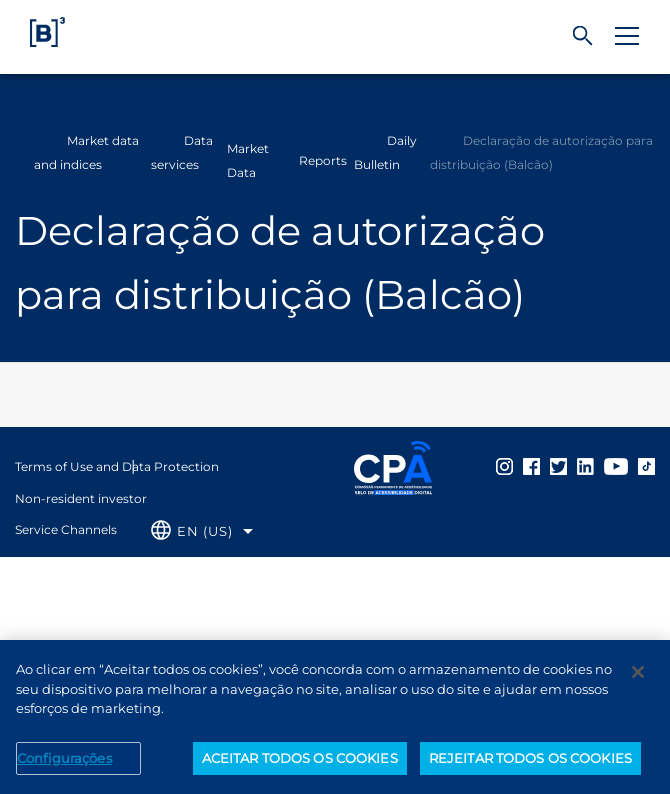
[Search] (583, 36)
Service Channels (66, 529)
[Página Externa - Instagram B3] (504, 466)
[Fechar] (638, 678)
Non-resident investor (81, 498)
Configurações (64, 764)
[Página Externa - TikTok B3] (646, 466)
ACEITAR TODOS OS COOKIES (300, 764)
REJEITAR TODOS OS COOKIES (530, 764)
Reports (323, 160)
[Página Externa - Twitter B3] (558, 466)
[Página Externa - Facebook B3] (531, 466)
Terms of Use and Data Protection (117, 466)
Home (28, 153)
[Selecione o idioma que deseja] (202, 531)
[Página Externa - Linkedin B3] (585, 466)
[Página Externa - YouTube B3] (616, 466)
